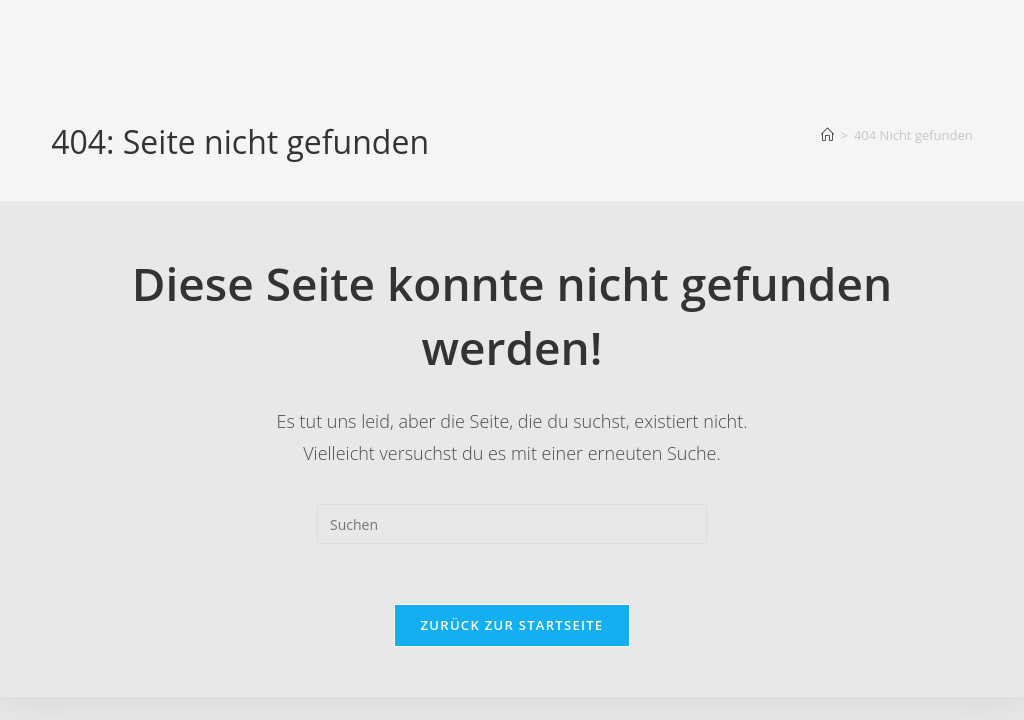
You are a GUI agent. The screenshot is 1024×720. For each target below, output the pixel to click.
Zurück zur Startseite (512, 625)
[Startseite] (827, 135)
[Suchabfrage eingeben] (512, 524)
